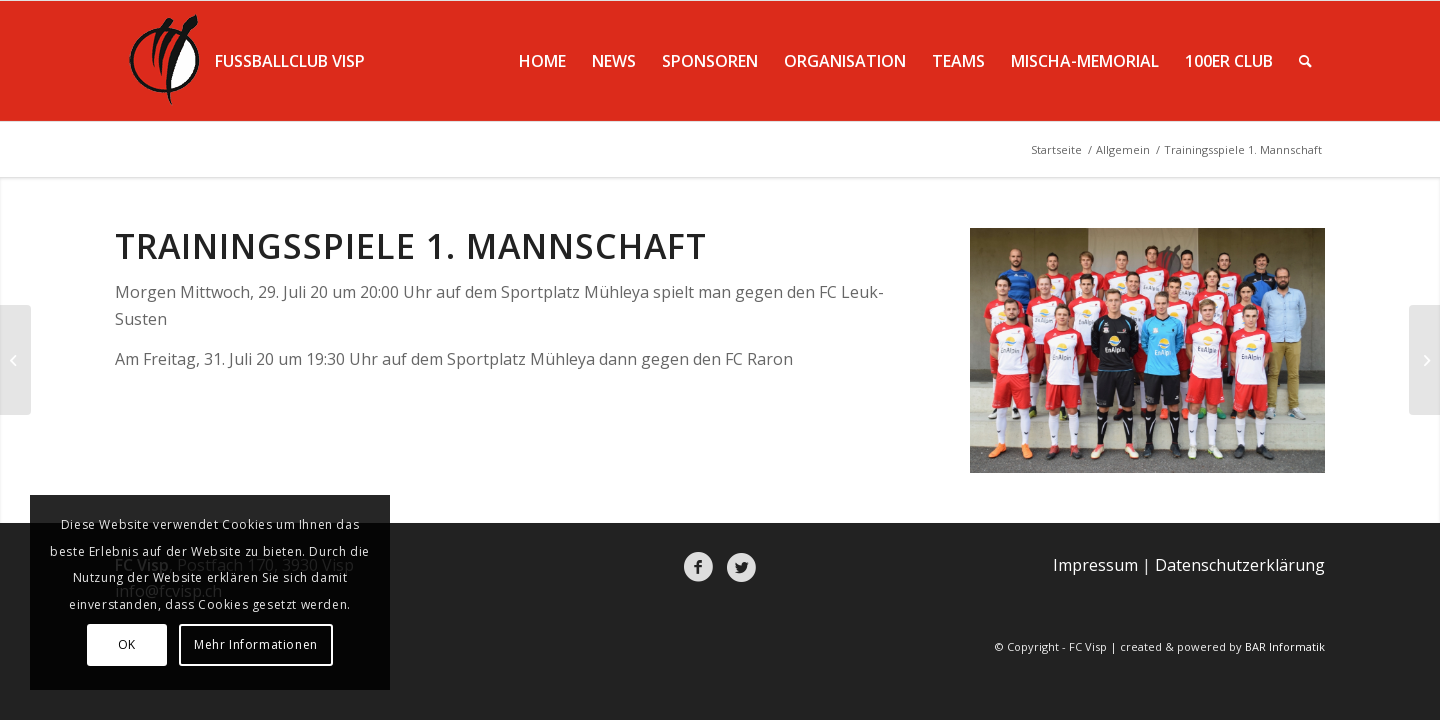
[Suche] (1305, 61)
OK (127, 644)
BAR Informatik (1285, 646)
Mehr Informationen (256, 644)
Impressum (1095, 565)
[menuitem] (542, 61)
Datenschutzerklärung (1240, 565)
